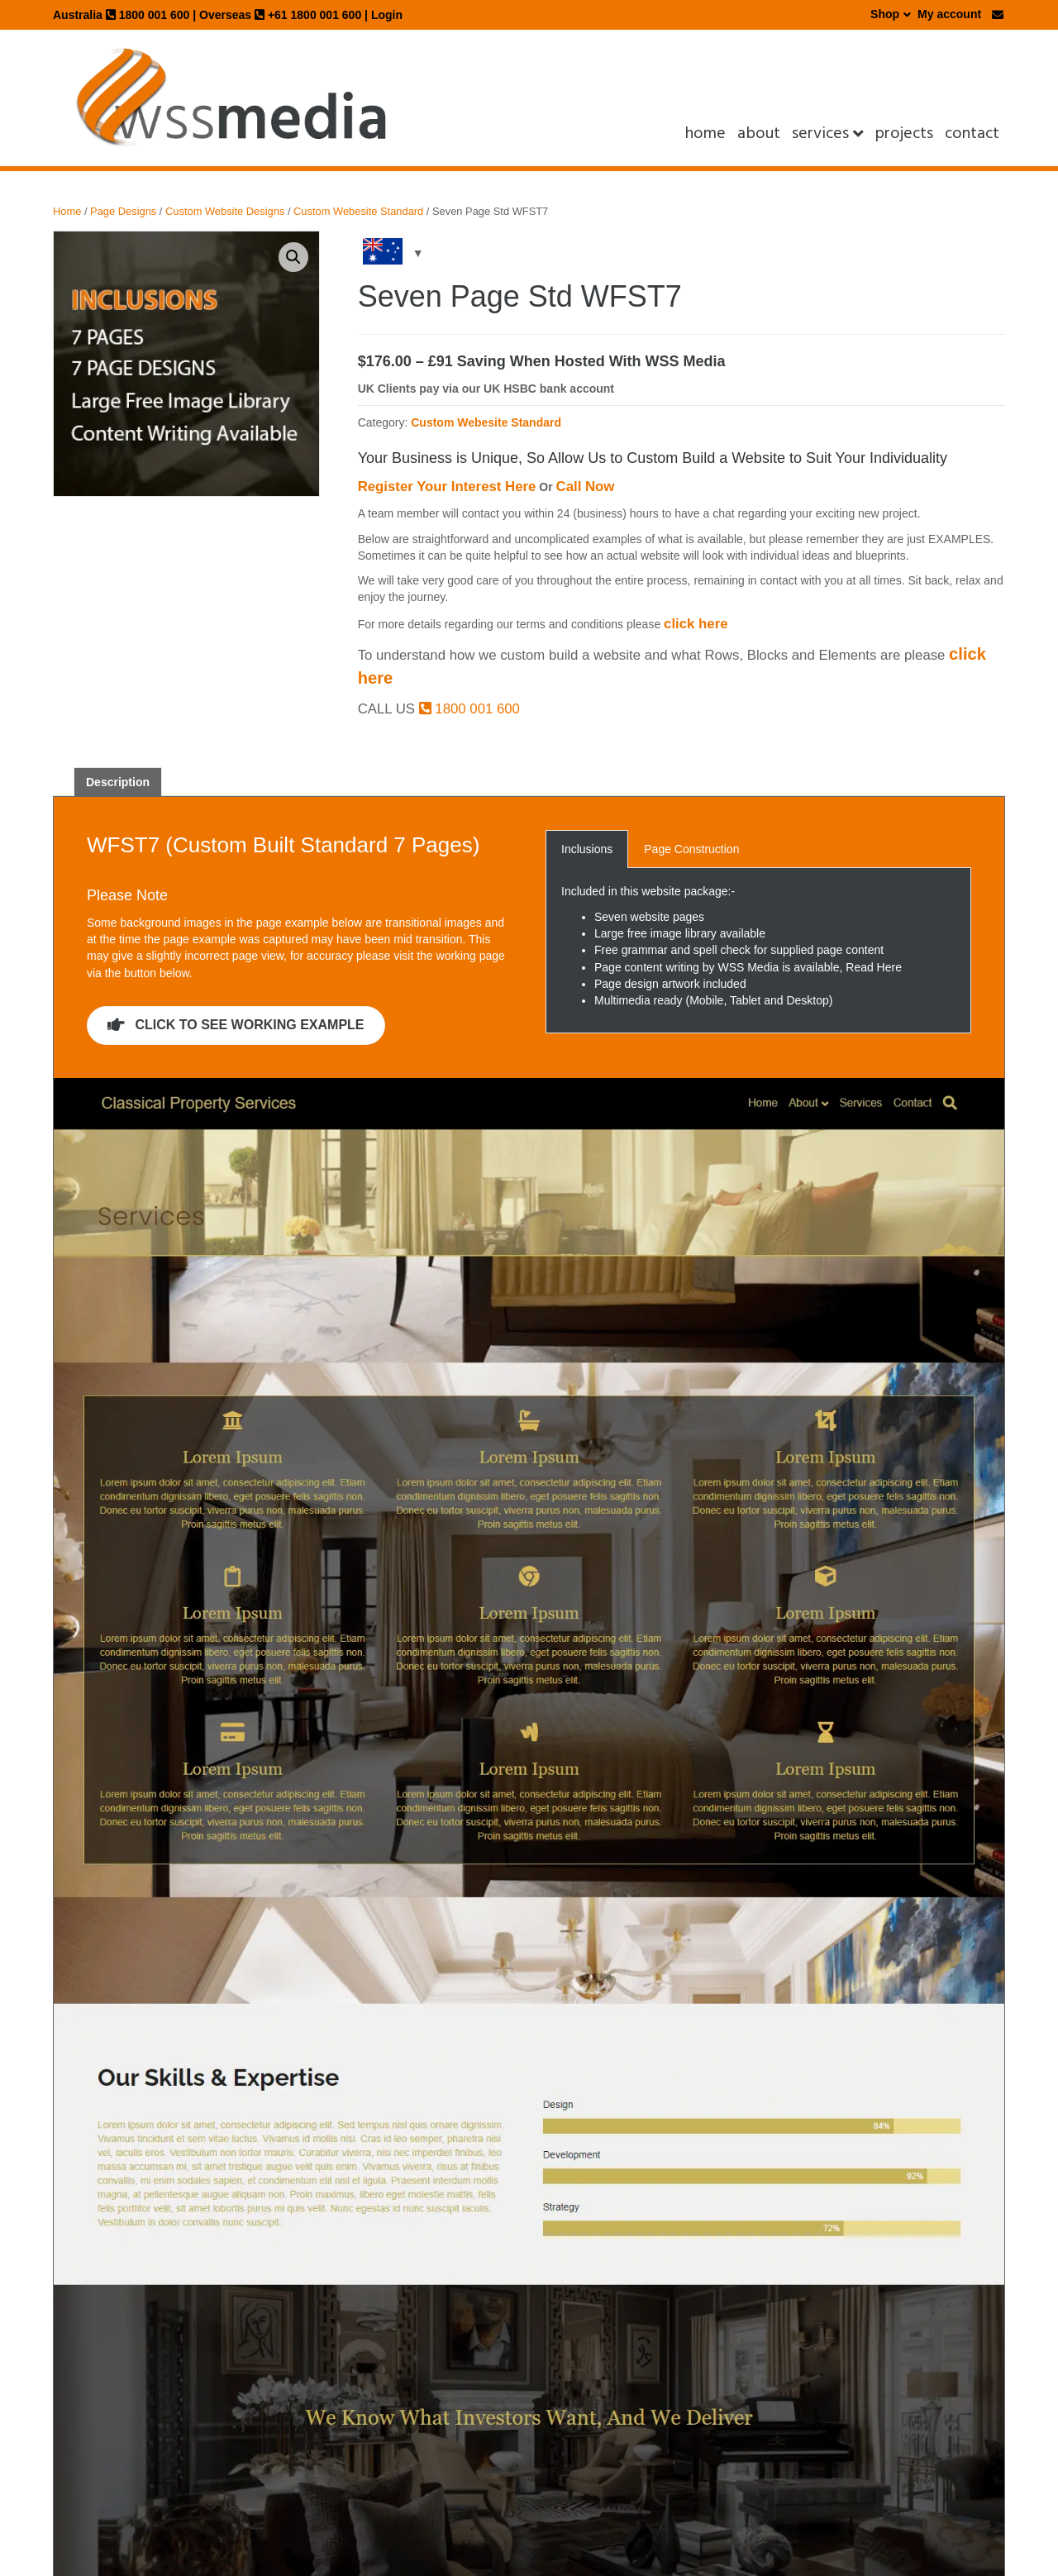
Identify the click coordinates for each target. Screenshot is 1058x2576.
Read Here (874, 967)
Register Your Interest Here (447, 486)
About (758, 133)
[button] (293, 257)
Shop (884, 14)
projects (904, 133)
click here (695, 624)
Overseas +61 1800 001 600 (280, 14)
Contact (972, 133)
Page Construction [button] (691, 849)
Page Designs (123, 211)
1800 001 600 (469, 709)
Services (820, 133)
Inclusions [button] (586, 849)
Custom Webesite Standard (358, 211)
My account (949, 14)
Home (705, 133)
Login (387, 14)
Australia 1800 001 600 (121, 14)
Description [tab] (118, 782)
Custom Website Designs (224, 211)
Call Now (585, 486)
